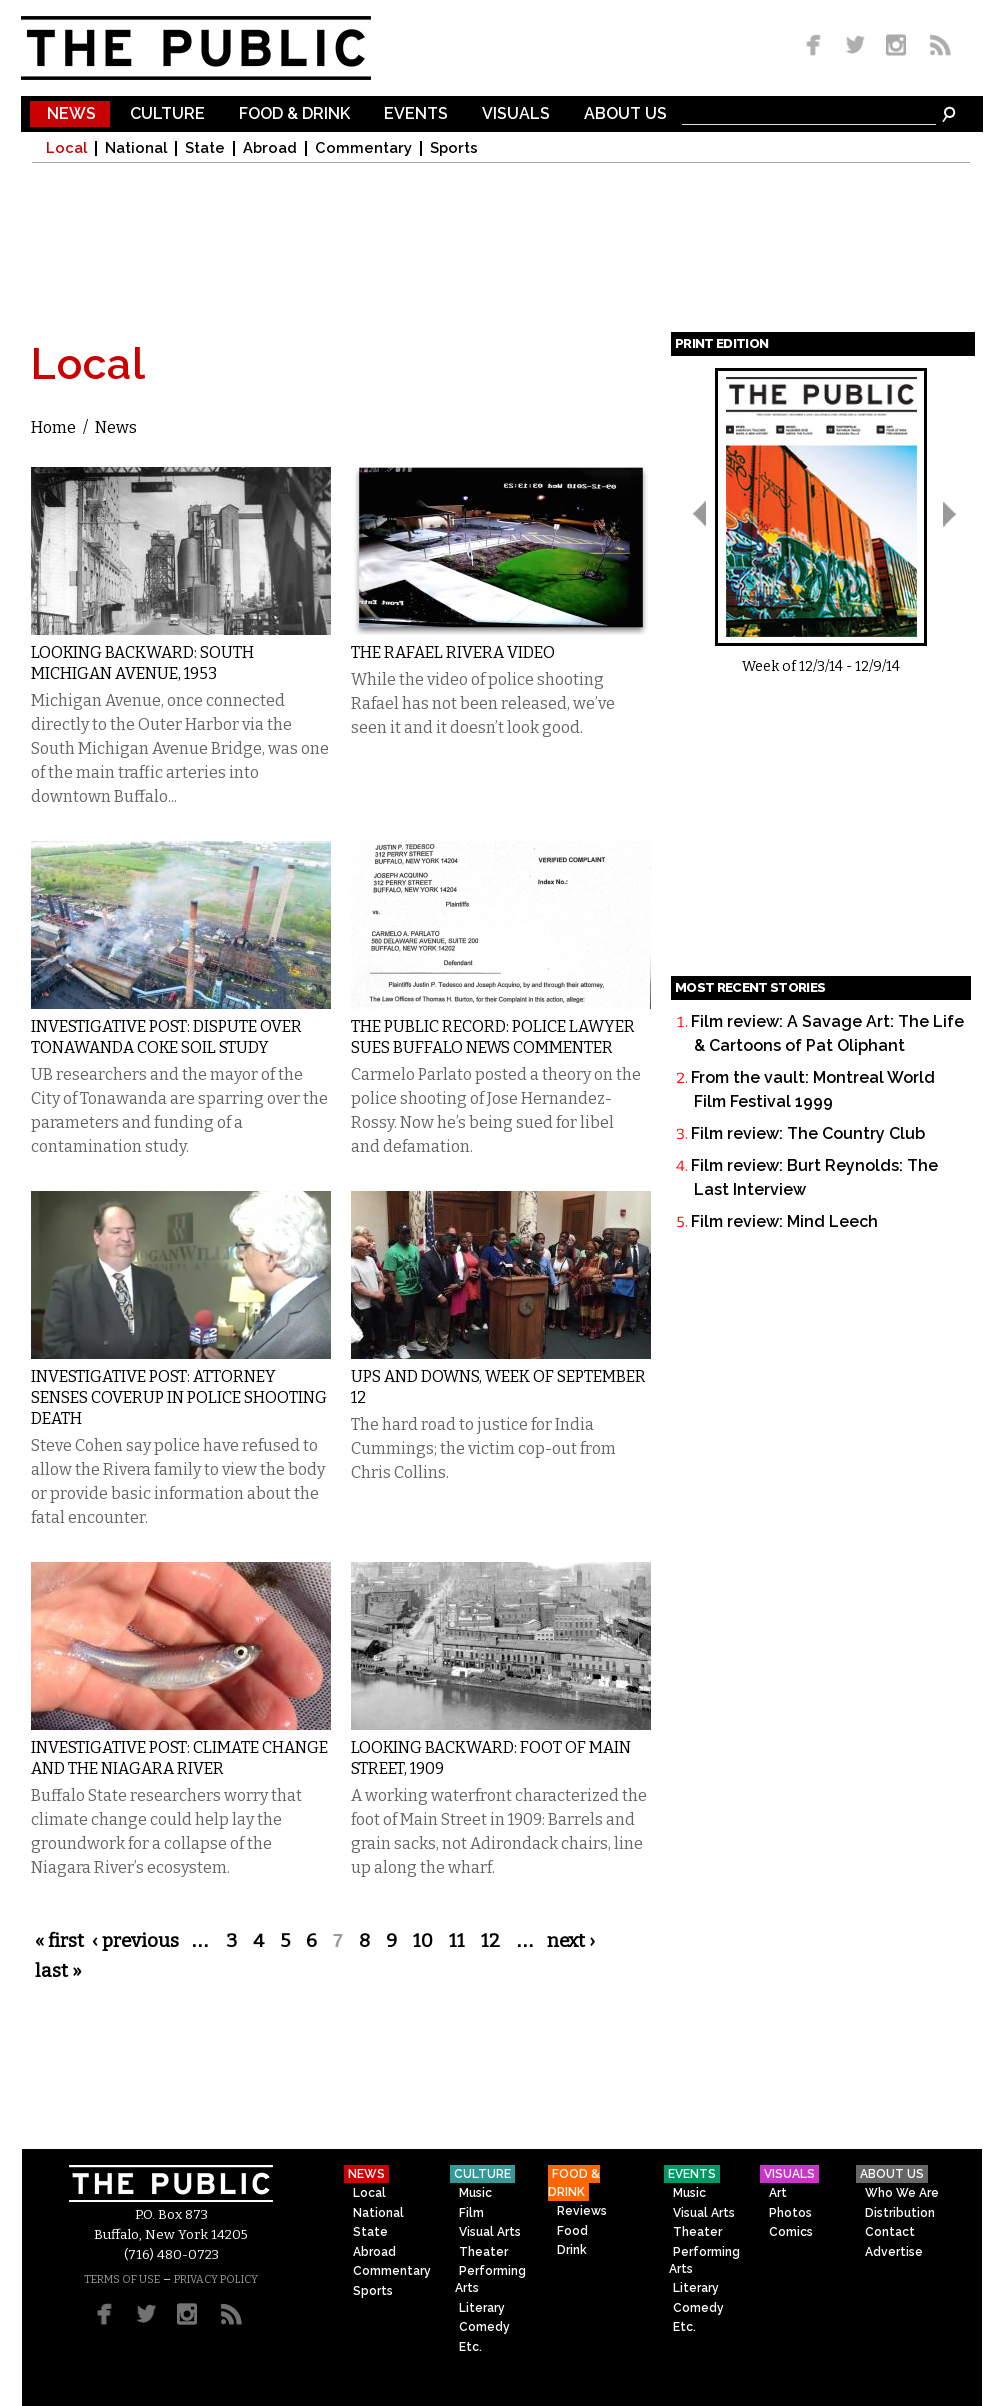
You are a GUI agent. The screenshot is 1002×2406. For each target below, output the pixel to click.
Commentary (363, 148)
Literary (482, 2308)
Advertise (894, 2252)
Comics (791, 2232)
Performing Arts (490, 2279)
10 (423, 1941)
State (205, 148)
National (136, 148)
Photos (790, 2213)
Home (53, 427)
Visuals (516, 114)
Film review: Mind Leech (784, 1221)
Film (471, 2213)
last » (58, 1971)
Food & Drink (294, 114)
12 (490, 1941)
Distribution (900, 2213)
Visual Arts (490, 2232)
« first (59, 1941)
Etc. (470, 2347)
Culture (167, 114)
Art (778, 2193)
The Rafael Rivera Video (453, 652)
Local (66, 148)
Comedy (484, 2327)
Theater (483, 2252)
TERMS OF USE (122, 2279)
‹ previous (135, 1941)
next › (571, 1941)
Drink (572, 2250)
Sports (454, 148)
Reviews (582, 2211)
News (71, 114)
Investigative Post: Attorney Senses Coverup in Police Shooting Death (179, 1397)
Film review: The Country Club (808, 1133)
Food (572, 2231)
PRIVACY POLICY (216, 2279)
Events (416, 114)
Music (475, 2193)
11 (457, 1941)
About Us (625, 114)
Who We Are (902, 2193)
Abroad (270, 148)
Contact (890, 2232)
